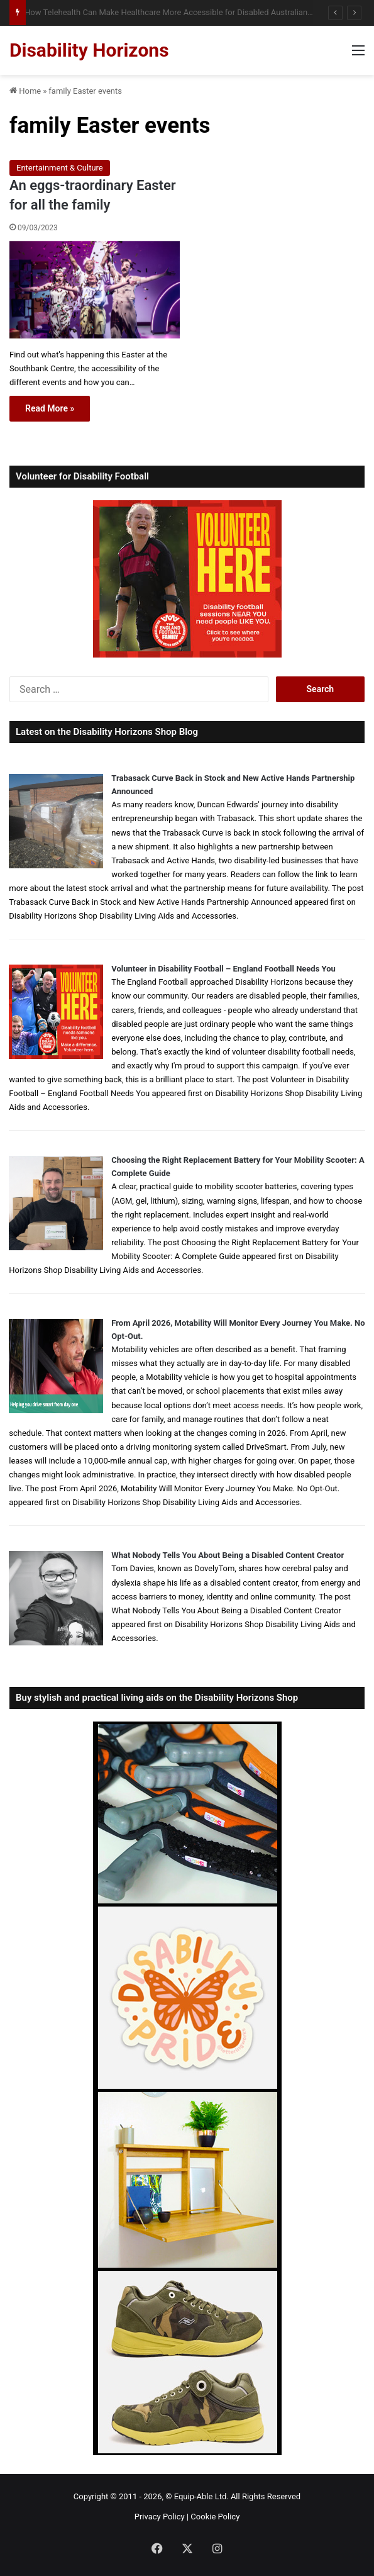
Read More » (49, 408)
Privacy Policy (160, 2516)
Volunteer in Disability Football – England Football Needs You (223, 968)
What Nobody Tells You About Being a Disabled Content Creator (227, 1555)
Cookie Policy (214, 2516)
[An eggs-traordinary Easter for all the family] (94, 290)
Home (25, 91)
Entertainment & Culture (59, 167)
